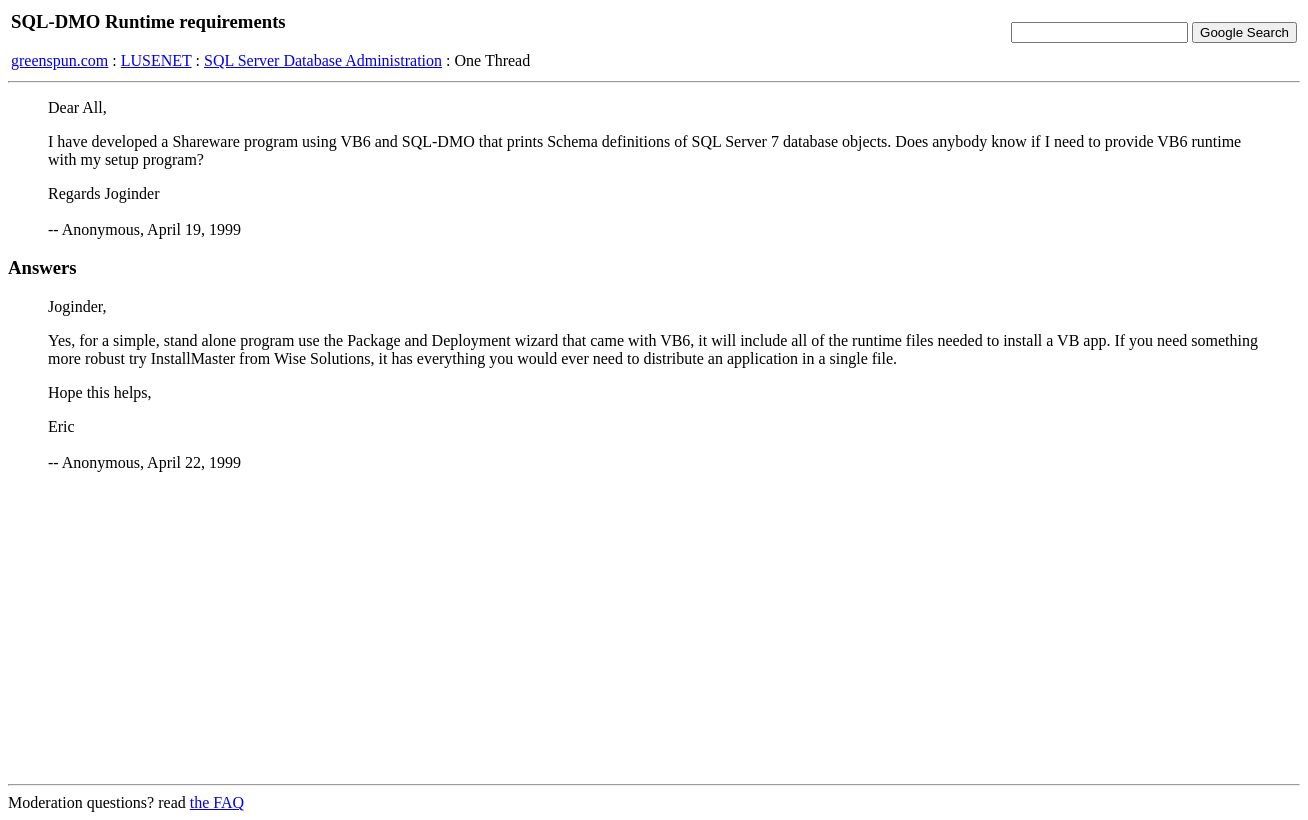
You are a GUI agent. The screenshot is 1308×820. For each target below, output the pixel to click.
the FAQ (217, 802)
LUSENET (156, 60)
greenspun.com (59, 60)
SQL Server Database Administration (323, 60)
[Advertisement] (654, 628)
